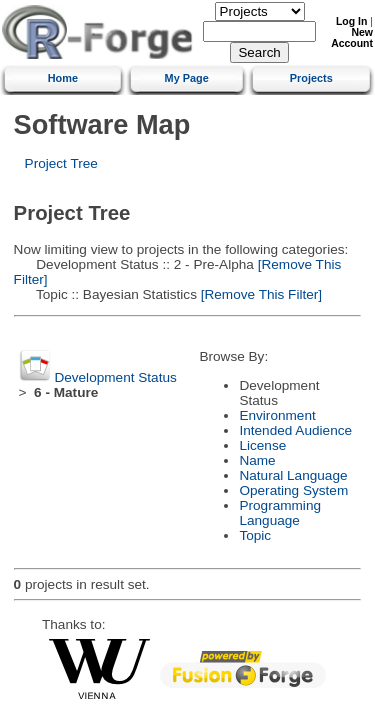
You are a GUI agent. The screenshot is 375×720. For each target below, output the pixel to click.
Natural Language (293, 475)
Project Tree (61, 163)
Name (257, 460)
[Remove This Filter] (259, 294)
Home (63, 78)
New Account (352, 38)
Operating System (293, 490)
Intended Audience (295, 430)
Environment (277, 415)
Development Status (115, 377)
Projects (311, 78)
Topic (255, 535)
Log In (351, 21)
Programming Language (280, 513)
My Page (187, 78)
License (262, 445)
